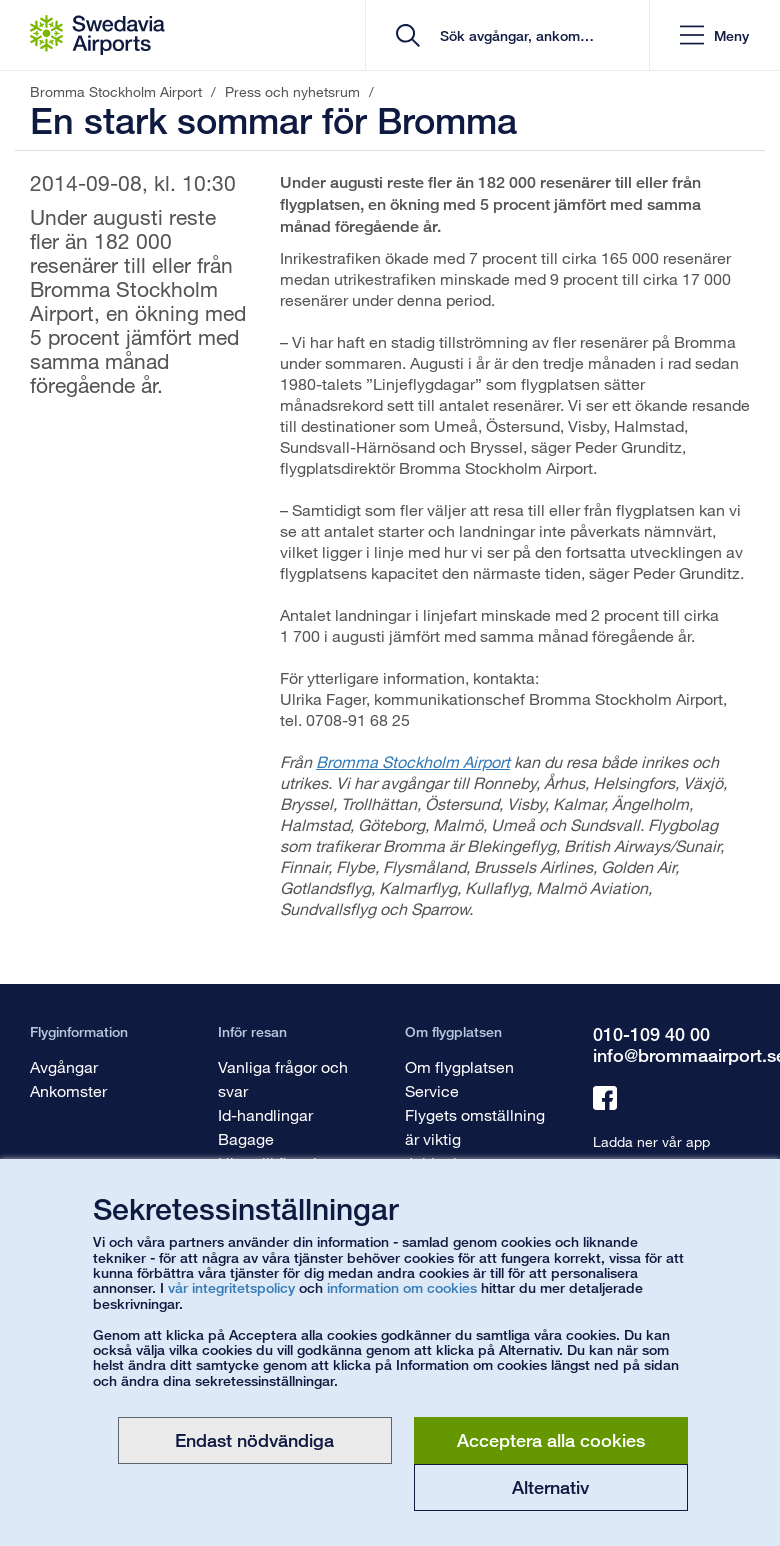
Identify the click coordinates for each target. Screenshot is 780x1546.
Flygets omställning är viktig (475, 1126)
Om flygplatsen (459, 1066)
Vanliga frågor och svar (283, 1078)
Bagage (246, 1138)
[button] (714, 35)
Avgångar (64, 1066)
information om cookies (402, 1287)
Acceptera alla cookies (551, 1440)
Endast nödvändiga (254, 1440)
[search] (514, 35)
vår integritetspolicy (231, 1287)
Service (432, 1090)
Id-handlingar (265, 1114)
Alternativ (550, 1487)
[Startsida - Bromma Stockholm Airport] (97, 35)
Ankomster (68, 1090)
